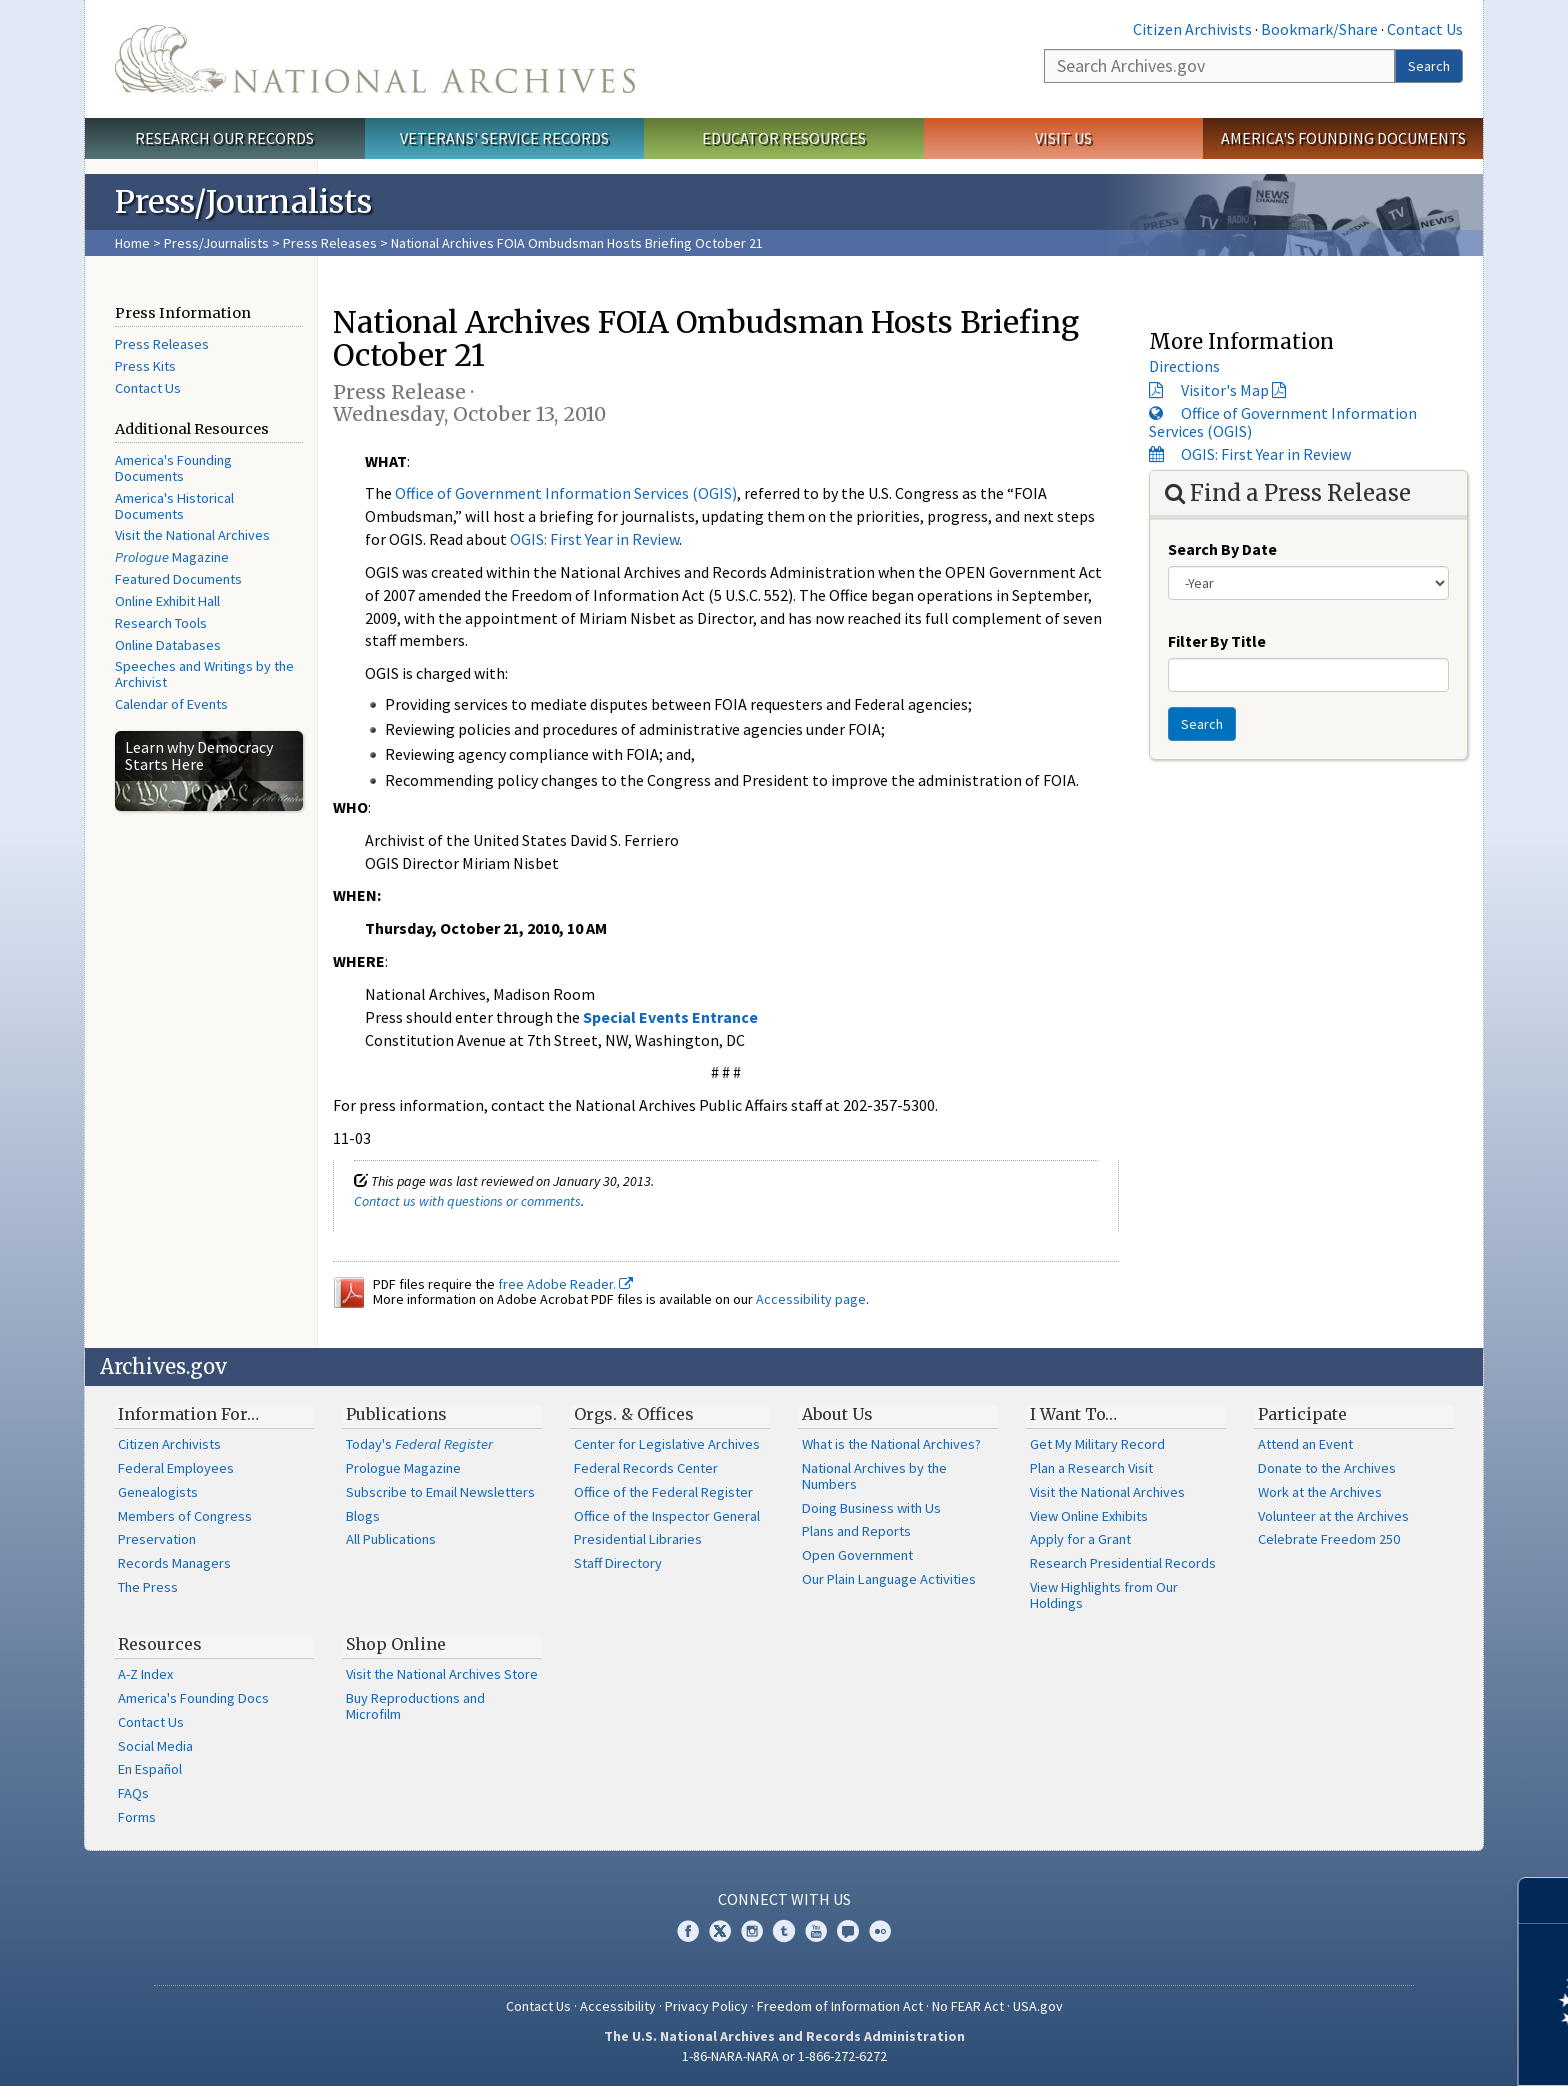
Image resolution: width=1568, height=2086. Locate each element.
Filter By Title (1217, 641)
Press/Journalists (216, 243)
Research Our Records (224, 138)
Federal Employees (176, 1468)
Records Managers (174, 1563)
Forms (137, 1817)
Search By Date (1222, 549)
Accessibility (618, 2006)
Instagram (752, 1931)
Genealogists (158, 1492)
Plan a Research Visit (1091, 1468)
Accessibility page (811, 1299)
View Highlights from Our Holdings (1104, 1595)
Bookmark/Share (1319, 29)
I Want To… (1073, 1414)
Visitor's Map (1225, 390)
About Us (837, 1414)
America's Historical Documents (174, 506)
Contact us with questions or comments (467, 1201)
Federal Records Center (646, 1468)
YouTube (816, 1931)
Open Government (857, 1555)
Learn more (1390, 2050)
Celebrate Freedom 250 (1329, 1539)
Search (1429, 66)
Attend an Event (1305, 1444)
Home (132, 243)
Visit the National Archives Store (442, 1674)
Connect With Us (784, 1899)
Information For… (188, 1414)
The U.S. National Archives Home (375, 59)
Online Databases (168, 645)
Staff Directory (618, 1563)
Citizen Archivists (1192, 29)
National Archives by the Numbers (874, 1476)
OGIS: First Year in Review (594, 539)
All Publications (391, 1539)
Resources (160, 1644)
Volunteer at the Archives (1333, 1516)
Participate (1302, 1414)
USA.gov (1038, 2006)
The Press (148, 1587)
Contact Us (1425, 29)
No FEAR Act (968, 2006)
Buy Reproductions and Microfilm (415, 1706)
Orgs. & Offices (634, 1414)
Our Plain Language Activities (889, 1579)
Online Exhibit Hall (167, 601)
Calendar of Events (171, 704)
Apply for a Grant (1080, 1539)
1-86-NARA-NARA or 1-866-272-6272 (784, 2056)
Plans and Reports (856, 1531)
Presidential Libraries (638, 1539)
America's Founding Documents (1343, 138)
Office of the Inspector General (667, 1516)
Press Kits (145, 366)
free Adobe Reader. (565, 1284)
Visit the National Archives (192, 535)
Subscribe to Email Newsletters (440, 1492)
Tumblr (784, 1931)
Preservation (157, 1539)
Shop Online (396, 1644)
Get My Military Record (1097, 1444)
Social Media (155, 1746)
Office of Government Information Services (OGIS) (566, 493)
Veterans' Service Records (504, 138)
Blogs (363, 1516)
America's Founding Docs (193, 1698)
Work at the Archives (1320, 1492)
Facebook (688, 1931)
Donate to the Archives (1327, 1468)
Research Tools (161, 623)
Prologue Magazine (403, 1468)
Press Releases (330, 243)
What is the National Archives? (891, 1444)
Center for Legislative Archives (667, 1444)
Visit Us (1063, 138)
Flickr (880, 1931)
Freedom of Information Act (840, 2006)
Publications (396, 1414)
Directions (1184, 366)
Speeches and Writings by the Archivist (204, 674)
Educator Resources (784, 138)
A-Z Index (145, 1674)
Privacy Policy (706, 2006)
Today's (419, 1444)
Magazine (172, 557)
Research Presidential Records (1123, 1563)
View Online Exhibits (1089, 1516)
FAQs (133, 1793)
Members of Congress (185, 1516)
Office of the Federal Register (663, 1492)
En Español (150, 1769)
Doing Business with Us (871, 1508)
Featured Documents (178, 579)
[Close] (1544, 1900)
